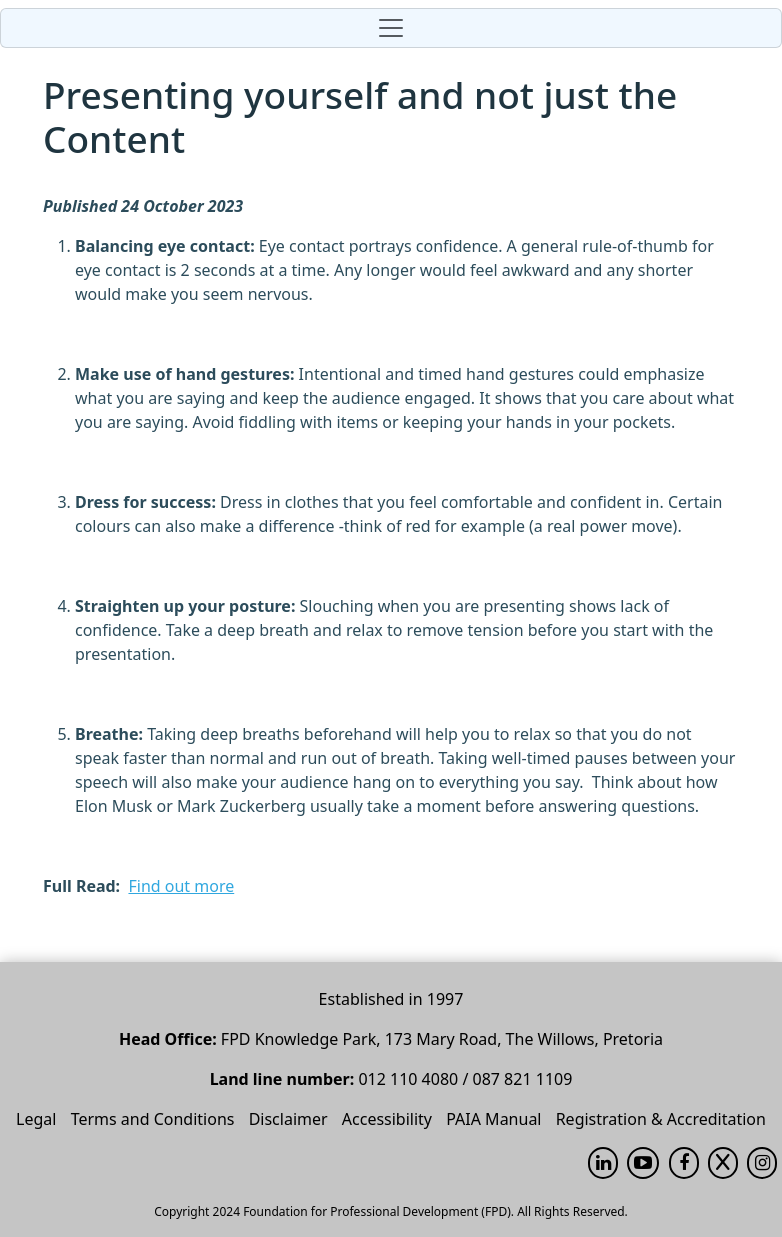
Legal (36, 1119)
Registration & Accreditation (661, 1119)
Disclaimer (288, 1119)
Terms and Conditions (153, 1119)
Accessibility (387, 1119)
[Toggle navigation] (391, 28)
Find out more (181, 886)
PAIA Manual (493, 1119)
